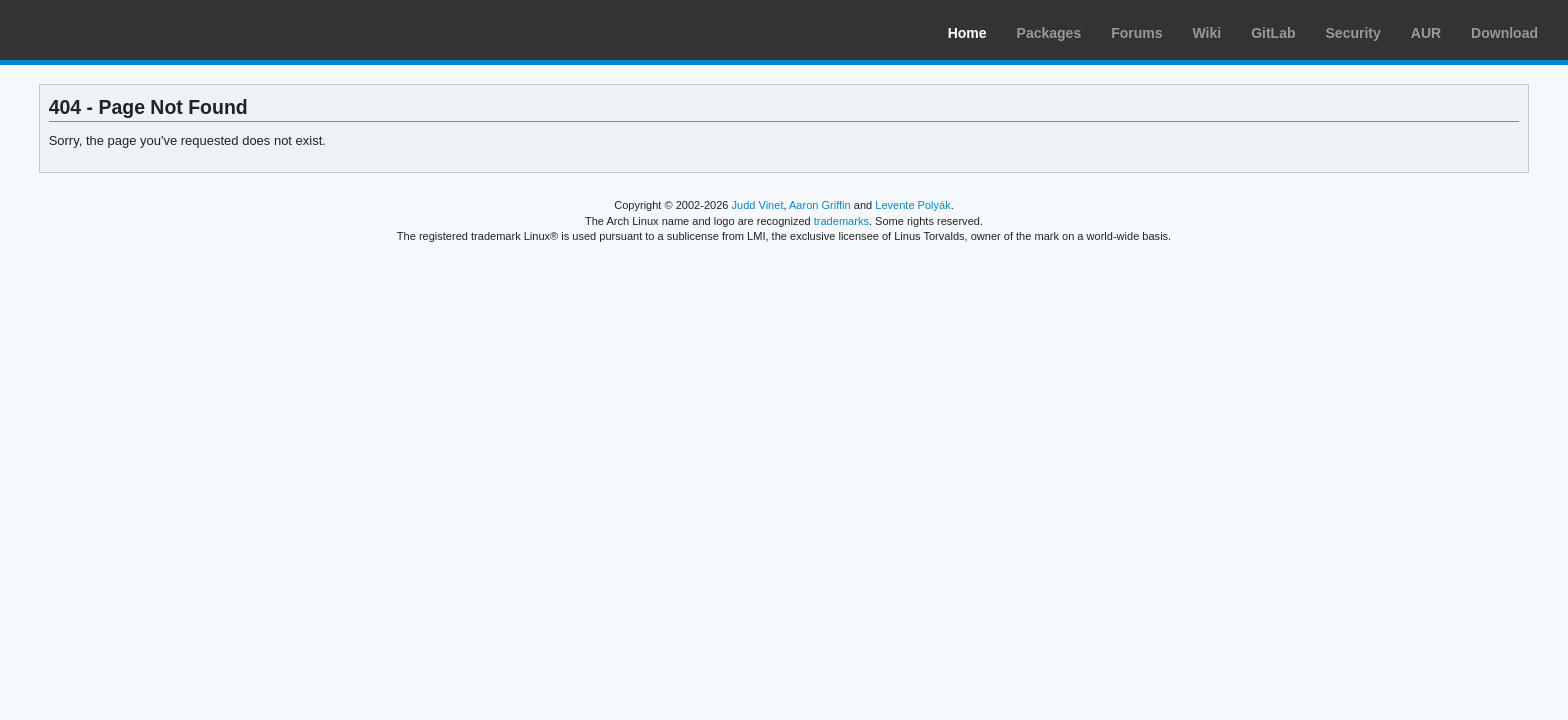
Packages (1049, 33)
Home (967, 33)
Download (1504, 33)
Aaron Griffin (820, 205)
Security (1353, 33)
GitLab (1273, 33)
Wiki (1207, 33)
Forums (1136, 33)
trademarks (841, 221)
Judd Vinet (758, 205)
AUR (1426, 33)
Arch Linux (110, 30)
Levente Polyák (912, 205)
